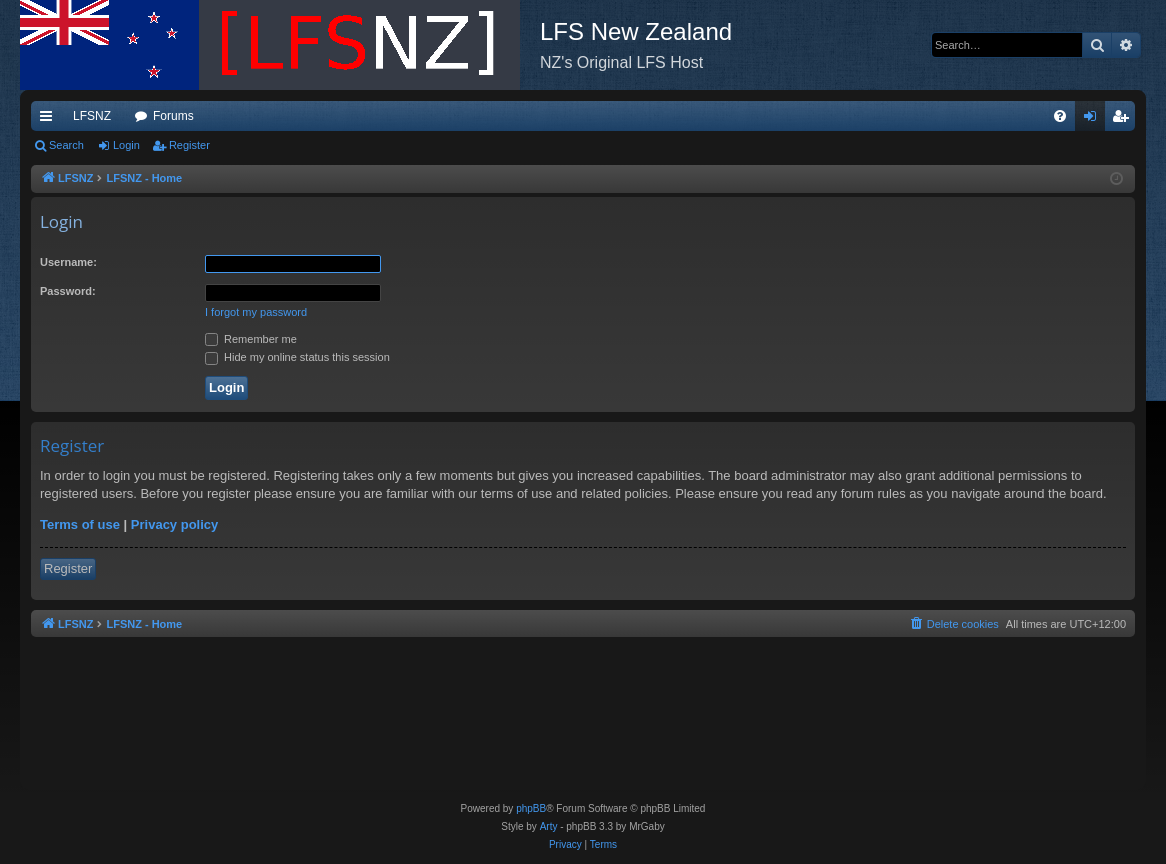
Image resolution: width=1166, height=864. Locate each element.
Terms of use (80, 524)
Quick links (50, 120)
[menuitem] (1060, 116)
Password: (68, 291)
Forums (173, 116)
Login (126, 145)
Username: (68, 262)
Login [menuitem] (1094, 120)
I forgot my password (256, 312)
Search (66, 145)
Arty (549, 826)
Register (189, 145)
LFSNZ (92, 116)
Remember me (251, 339)
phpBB (531, 808)
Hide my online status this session (297, 357)
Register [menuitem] (1124, 120)
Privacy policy (174, 524)
